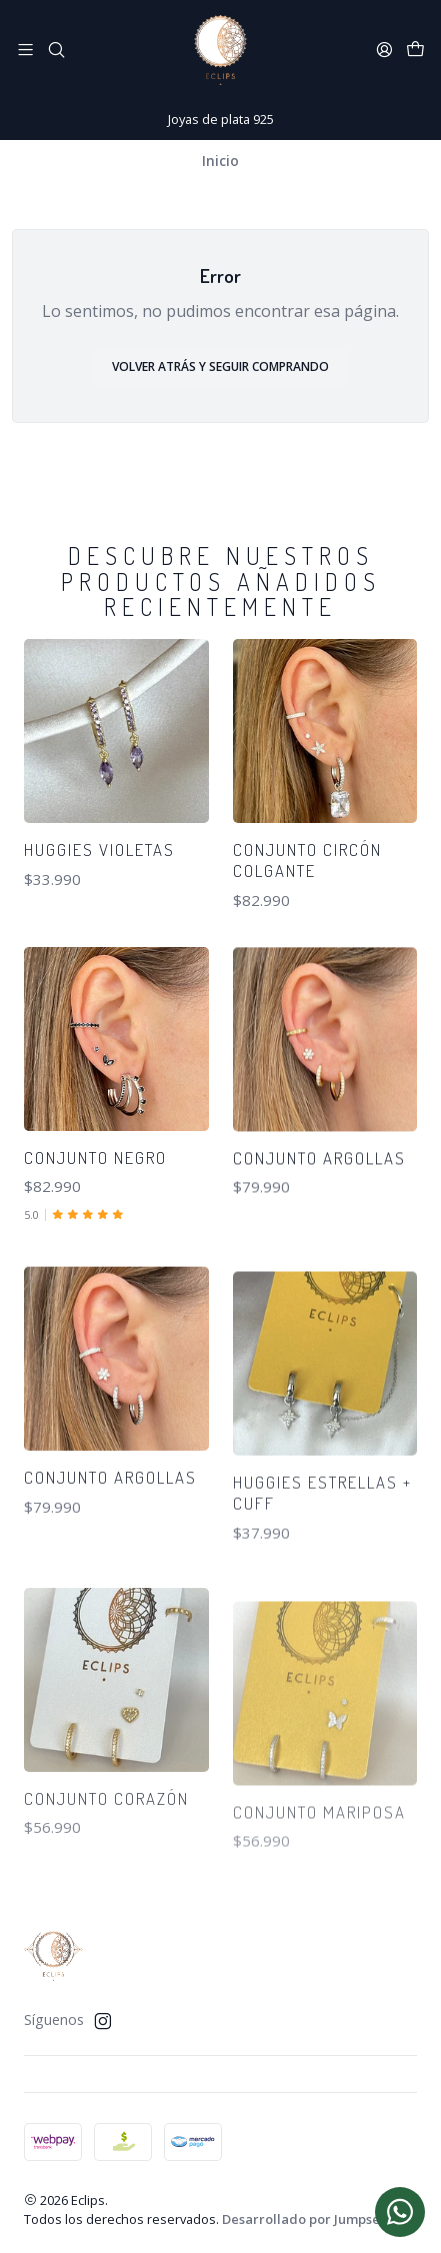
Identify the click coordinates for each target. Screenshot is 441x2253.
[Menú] (25, 49)
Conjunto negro (95, 1244)
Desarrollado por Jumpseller (312, 2219)
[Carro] (415, 50)
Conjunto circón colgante (307, 860)
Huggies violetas (99, 849)
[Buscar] (55, 49)
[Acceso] (384, 49)
